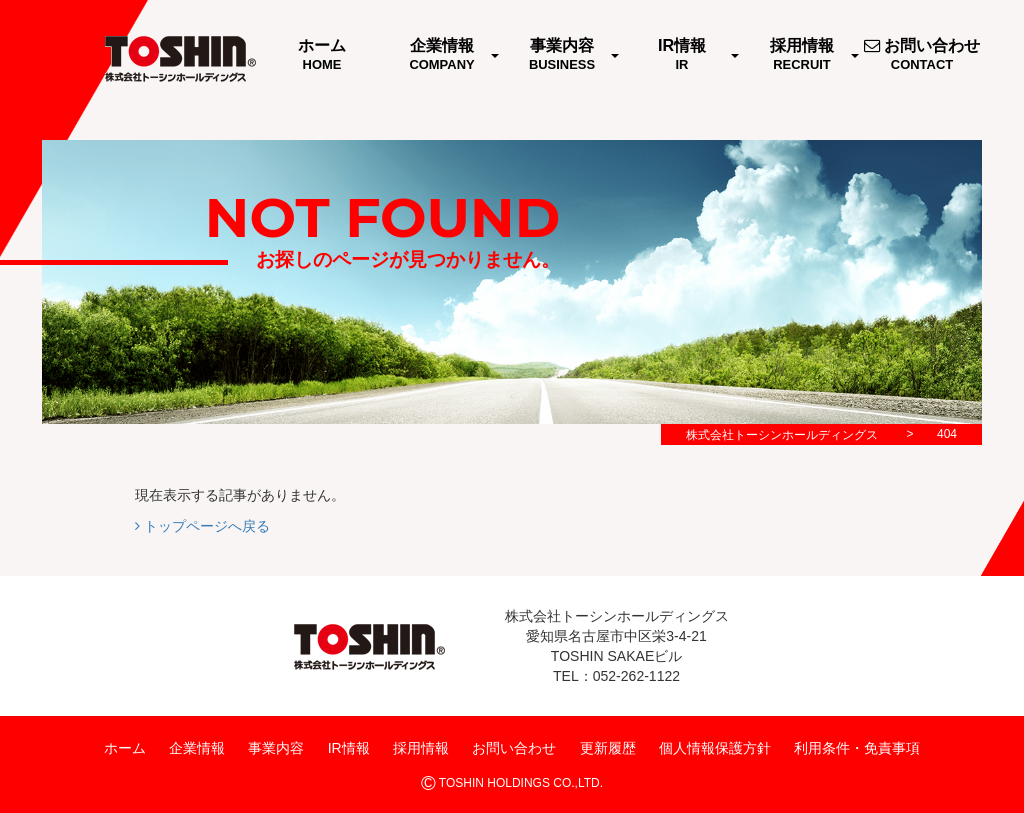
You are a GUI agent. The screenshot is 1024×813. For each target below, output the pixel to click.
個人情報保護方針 (715, 748)
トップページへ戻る (202, 526)
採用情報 (421, 748)
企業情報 (197, 748)
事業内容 (276, 748)
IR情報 (349, 748)
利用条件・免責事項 (857, 748)
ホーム (125, 748)
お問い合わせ (514, 748)
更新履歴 (608, 748)
